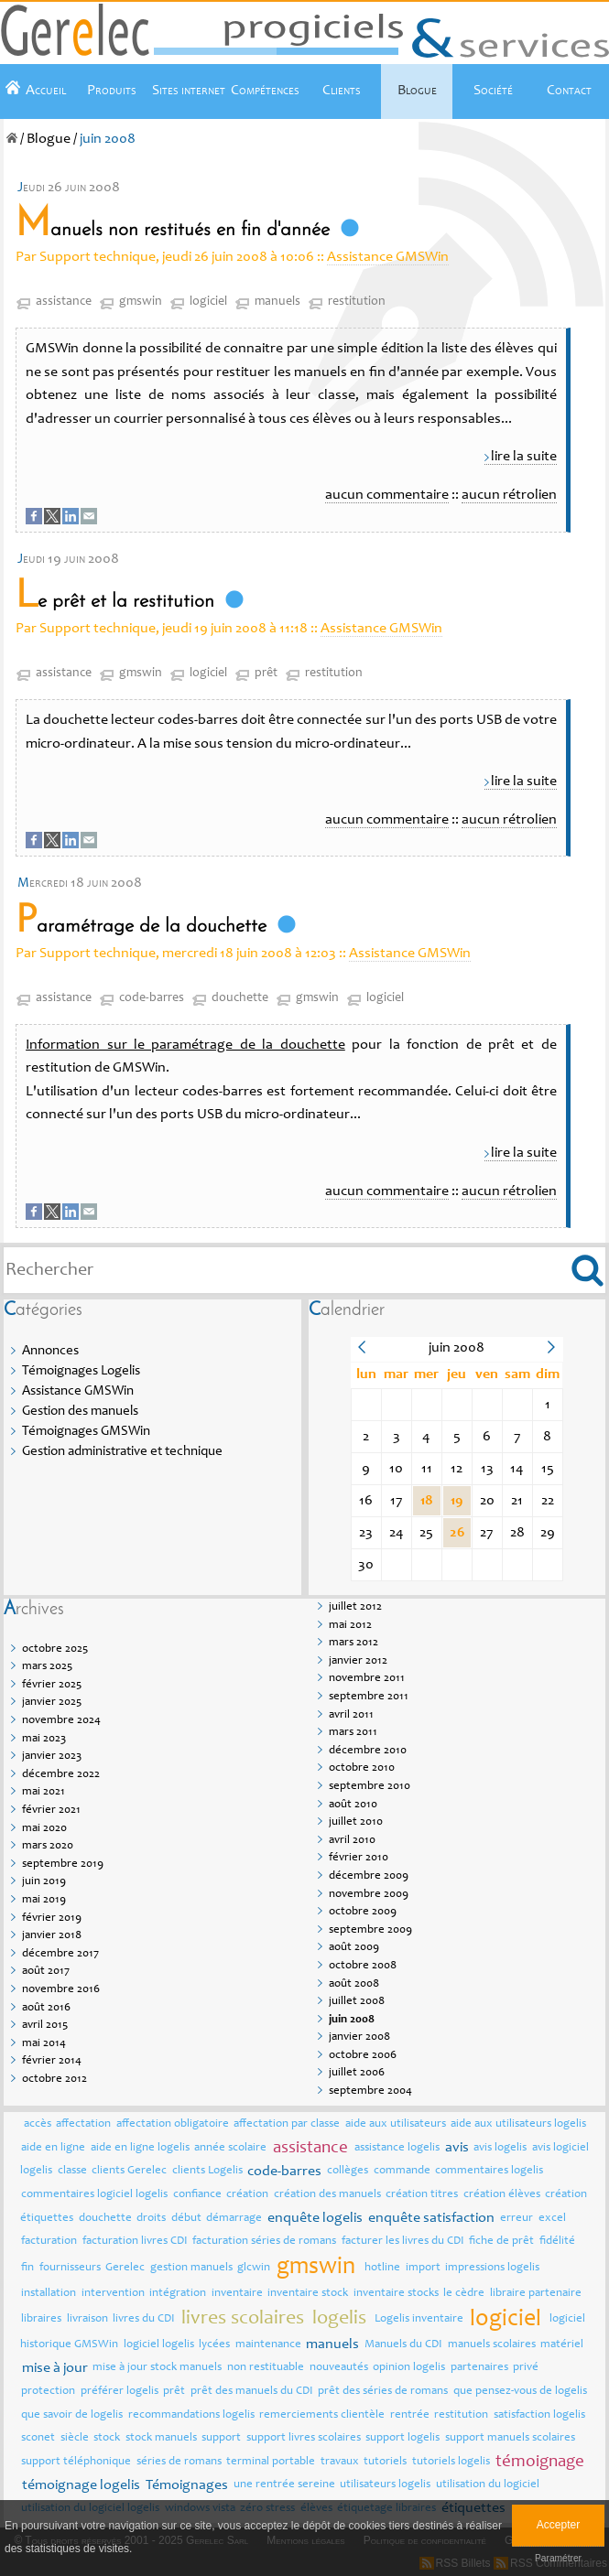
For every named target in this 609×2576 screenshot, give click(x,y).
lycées (214, 2345)
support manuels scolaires (510, 2438)
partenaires (479, 2368)
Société (493, 90)
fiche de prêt (501, 2241)
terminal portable (270, 2462)
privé (525, 2368)
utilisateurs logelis (385, 2485)
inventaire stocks (396, 2294)
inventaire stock (307, 2294)
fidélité (557, 2241)
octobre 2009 (363, 1912)
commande (402, 2171)
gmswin (140, 302)
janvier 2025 (52, 1702)
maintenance (268, 2345)
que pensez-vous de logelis (520, 2392)
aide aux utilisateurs (395, 2124)
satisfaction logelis (539, 2415)
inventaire (237, 2294)
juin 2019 (44, 1882)
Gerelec (125, 2268)
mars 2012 (353, 1643)
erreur (516, 2219)
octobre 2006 (363, 2056)
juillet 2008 (357, 2002)
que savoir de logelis (72, 2415)
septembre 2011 (368, 1697)
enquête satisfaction (431, 2218)
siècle (74, 2438)
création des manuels (327, 2195)
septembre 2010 (369, 1787)
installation (48, 2294)
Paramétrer (558, 2558)
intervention (113, 2294)
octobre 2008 (363, 1966)
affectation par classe (287, 2124)
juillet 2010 (356, 1822)
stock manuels (161, 2438)
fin (27, 2268)
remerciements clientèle (322, 2415)
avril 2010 (352, 1841)
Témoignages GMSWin (86, 1432)
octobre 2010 (362, 1768)
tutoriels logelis (451, 2462)
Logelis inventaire (419, 2319)
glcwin (253, 2268)
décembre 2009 (368, 1876)
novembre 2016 (61, 1990)
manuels (277, 302)
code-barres (151, 998)
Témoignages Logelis (81, 1371)
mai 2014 (44, 2044)
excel (552, 2219)
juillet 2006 (357, 2073)
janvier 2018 (52, 1936)
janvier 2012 (358, 1661)
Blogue (417, 90)
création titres (422, 2195)
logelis (339, 2319)
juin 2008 (352, 2020)
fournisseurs (70, 2268)
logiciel (208, 302)
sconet (38, 2438)
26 (457, 1532)
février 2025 (52, 1685)
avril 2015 (45, 2026)
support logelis (402, 2438)
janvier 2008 (359, 2037)
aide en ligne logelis (140, 2148)
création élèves (501, 2195)
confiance (197, 2195)
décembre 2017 (60, 1954)
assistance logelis (397, 2148)
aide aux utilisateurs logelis (518, 2124)
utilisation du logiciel (487, 2485)
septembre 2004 (370, 2091)
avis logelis (500, 2148)
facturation (49, 2241)
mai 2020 (44, 1829)
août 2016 (46, 2008)
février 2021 (51, 1810)
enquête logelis (315, 2218)
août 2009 (354, 1948)
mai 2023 (44, 1739)
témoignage (539, 2462)
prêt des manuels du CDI (251, 2392)
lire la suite (524, 456)
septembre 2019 (62, 1864)
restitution (357, 302)
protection (48, 2392)
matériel (561, 2345)
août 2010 (353, 1805)
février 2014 (52, 2061)
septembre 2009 (370, 1930)
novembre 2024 (61, 1721)
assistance (64, 302)
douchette (240, 998)
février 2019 (52, 1918)
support (221, 2438)
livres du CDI (144, 2319)
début (186, 2219)
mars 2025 (47, 1667)
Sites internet (188, 90)
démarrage (234, 2219)
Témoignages (187, 2485)
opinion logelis (409, 2368)
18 (426, 1500)
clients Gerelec (129, 2171)
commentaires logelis (489, 2171)
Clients (341, 90)
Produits (111, 90)
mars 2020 (47, 1846)
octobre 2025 (55, 1649)
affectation (83, 2124)
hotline (382, 2268)
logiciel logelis (159, 2345)
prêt (266, 673)
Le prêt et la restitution (115, 601)
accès (37, 2124)
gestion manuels (191, 2268)
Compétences (265, 90)
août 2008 (354, 1984)
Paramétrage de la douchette (141, 926)
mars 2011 (353, 1733)
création (247, 2195)
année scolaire (230, 2148)
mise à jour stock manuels (157, 2368)
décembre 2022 (61, 1775)
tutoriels (385, 2462)
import (423, 2268)
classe (72, 2171)
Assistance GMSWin (388, 257)
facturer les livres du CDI (403, 2241)
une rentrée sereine (284, 2485)
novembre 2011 (367, 1679)
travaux (340, 2462)
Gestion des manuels (80, 1411)
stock (106, 2438)
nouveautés (339, 2368)
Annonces (50, 1351)
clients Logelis (207, 2171)
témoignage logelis (81, 2485)
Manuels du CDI (403, 2345)
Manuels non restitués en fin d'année (173, 230)
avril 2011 (351, 1715)
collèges (347, 2171)
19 (456, 1500)
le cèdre (463, 2294)
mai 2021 (43, 1792)
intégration (177, 2294)
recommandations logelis (191, 2415)
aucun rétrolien (509, 495)
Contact (569, 90)
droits (151, 2219)
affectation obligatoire (172, 2124)
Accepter (558, 2524)
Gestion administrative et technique (122, 1452)
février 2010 (358, 1858)
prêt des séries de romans (383, 2392)
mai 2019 (44, 1900)
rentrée (410, 2415)
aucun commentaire (387, 495)
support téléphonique (76, 2462)
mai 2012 (350, 1626)
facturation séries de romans (264, 2241)
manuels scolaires (492, 2345)
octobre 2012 (54, 2080)
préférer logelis (119, 2392)
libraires (41, 2319)
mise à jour (55, 2368)
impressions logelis (492, 2268)
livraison (87, 2319)
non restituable (265, 2368)
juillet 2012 (355, 1607)
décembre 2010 (368, 1751)
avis (457, 2147)
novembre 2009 (368, 1895)
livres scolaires (242, 2319)
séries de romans (179, 2462)
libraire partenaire (536, 2294)
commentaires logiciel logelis (94, 2195)
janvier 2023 (52, 1756)
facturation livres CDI (135, 2241)
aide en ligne (53, 2148)
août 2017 (46, 1972)
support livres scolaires (303, 2438)
